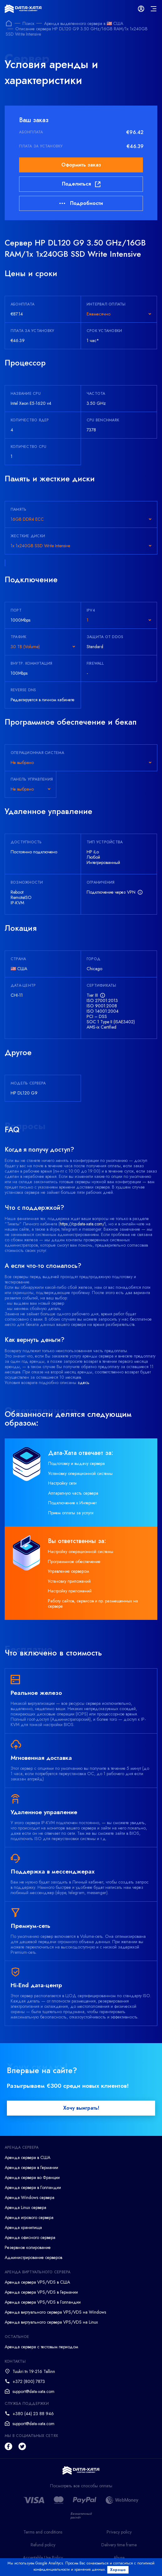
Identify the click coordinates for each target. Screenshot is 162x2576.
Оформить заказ (81, 164)
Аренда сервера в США (27, 2157)
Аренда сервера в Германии (31, 2167)
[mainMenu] (153, 9)
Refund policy (43, 2545)
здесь (83, 1382)
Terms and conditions (42, 2532)
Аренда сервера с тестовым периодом (41, 2347)
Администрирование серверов (33, 2257)
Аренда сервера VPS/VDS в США (37, 2282)
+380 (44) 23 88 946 (33, 2413)
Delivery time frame (119, 2545)
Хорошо (118, 2570)
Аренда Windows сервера (29, 2197)
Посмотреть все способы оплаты (81, 2486)
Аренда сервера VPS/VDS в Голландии (43, 2302)
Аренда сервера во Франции (32, 2177)
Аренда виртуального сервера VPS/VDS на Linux (51, 2322)
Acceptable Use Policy (43, 2557)
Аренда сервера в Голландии (33, 2187)
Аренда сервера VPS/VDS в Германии (41, 2292)
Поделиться (81, 183)
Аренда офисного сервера (30, 2237)
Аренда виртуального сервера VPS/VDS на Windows (55, 2312)
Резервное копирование (28, 2247)
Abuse (119, 2557)
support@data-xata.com (33, 2391)
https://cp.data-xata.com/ (82, 1224)
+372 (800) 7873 (29, 2381)
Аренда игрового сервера (29, 2217)
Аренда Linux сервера (25, 2207)
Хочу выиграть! (81, 2108)
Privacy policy (119, 2532)
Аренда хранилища (23, 2227)
